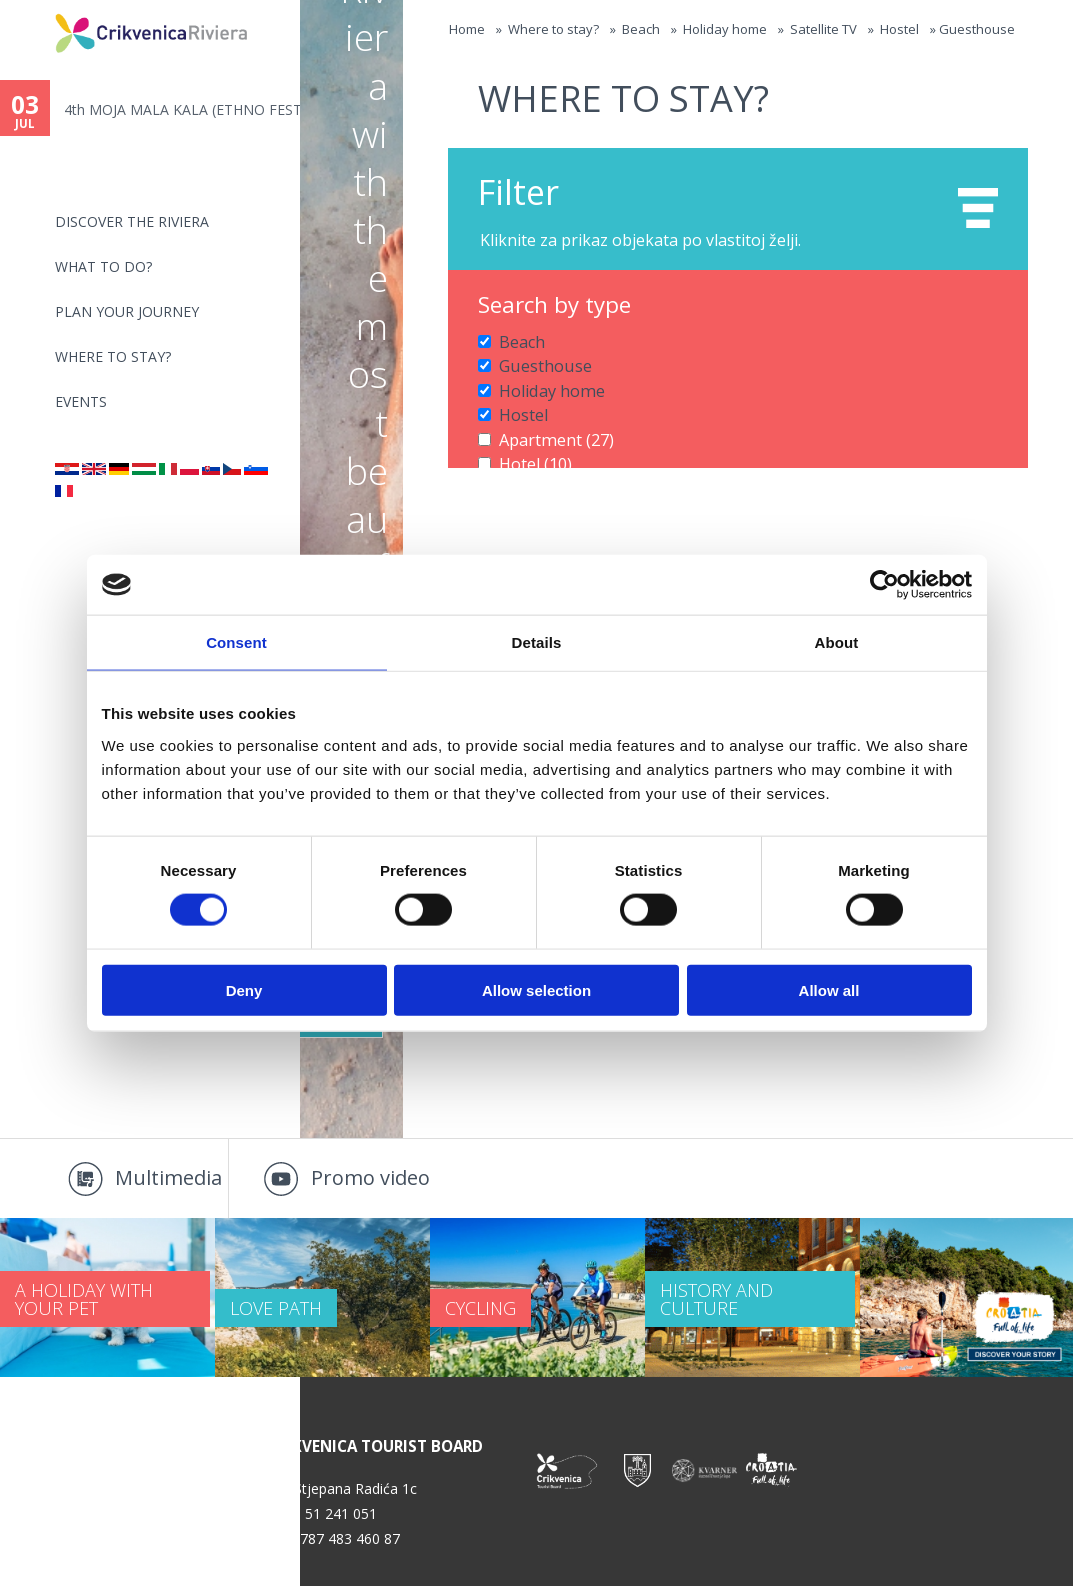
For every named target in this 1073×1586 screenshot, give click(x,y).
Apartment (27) (547, 426)
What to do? (103, 266)
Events (81, 401)
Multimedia (168, 1177)
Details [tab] (537, 642)
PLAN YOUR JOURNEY (127, 311)
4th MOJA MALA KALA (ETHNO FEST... (182, 109)
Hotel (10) (530, 447)
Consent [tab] (236, 642)
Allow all (829, 989)
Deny (244, 989)
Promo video (370, 1177)
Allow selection (536, 989)
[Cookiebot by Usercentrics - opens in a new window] (884, 585)
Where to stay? (113, 356)
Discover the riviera (132, 221)
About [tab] (837, 642)
